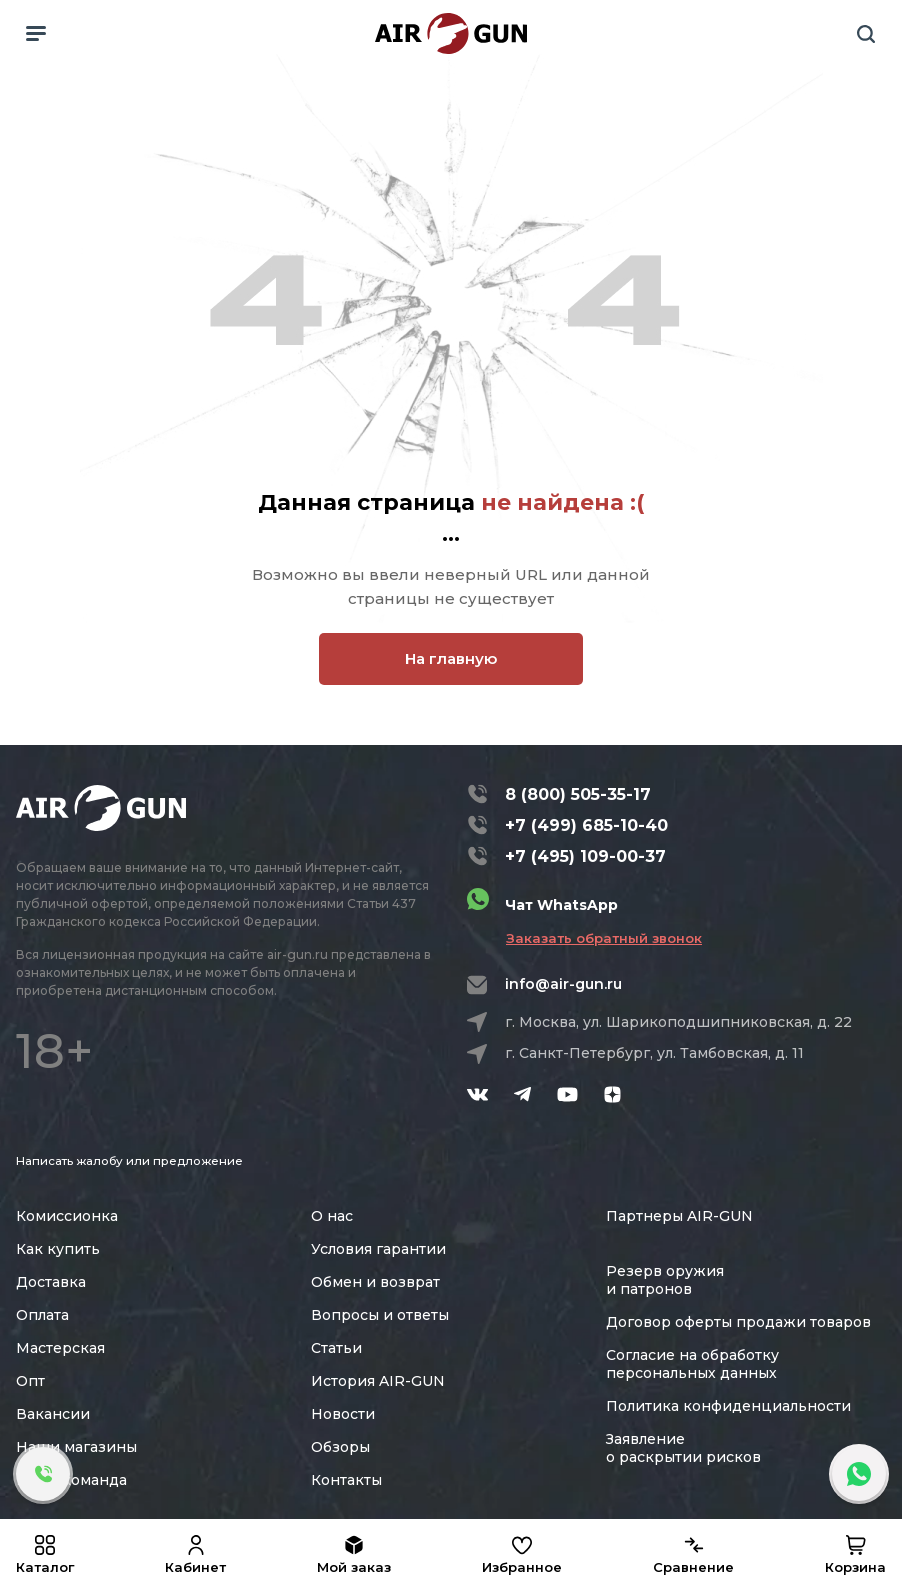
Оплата (42, 1315)
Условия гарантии (378, 1249)
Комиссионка (67, 1216)
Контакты (346, 1480)
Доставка (51, 1282)
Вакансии (53, 1414)
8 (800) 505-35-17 (578, 794)
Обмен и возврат (375, 1282)
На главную (451, 658)
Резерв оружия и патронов (665, 1280)
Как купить (58, 1249)
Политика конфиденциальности (728, 1406)
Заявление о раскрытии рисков (683, 1448)
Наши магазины (76, 1447)
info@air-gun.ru (563, 984)
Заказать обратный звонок (604, 938)
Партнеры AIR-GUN (679, 1216)
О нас (332, 1216)
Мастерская (60, 1348)
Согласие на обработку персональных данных (692, 1364)
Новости (343, 1414)
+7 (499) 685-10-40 (586, 825)
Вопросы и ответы (380, 1315)
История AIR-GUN (378, 1381)
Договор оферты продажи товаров (738, 1322)
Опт (30, 1381)
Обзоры (340, 1447)
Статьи (336, 1348)
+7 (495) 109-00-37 (585, 856)
